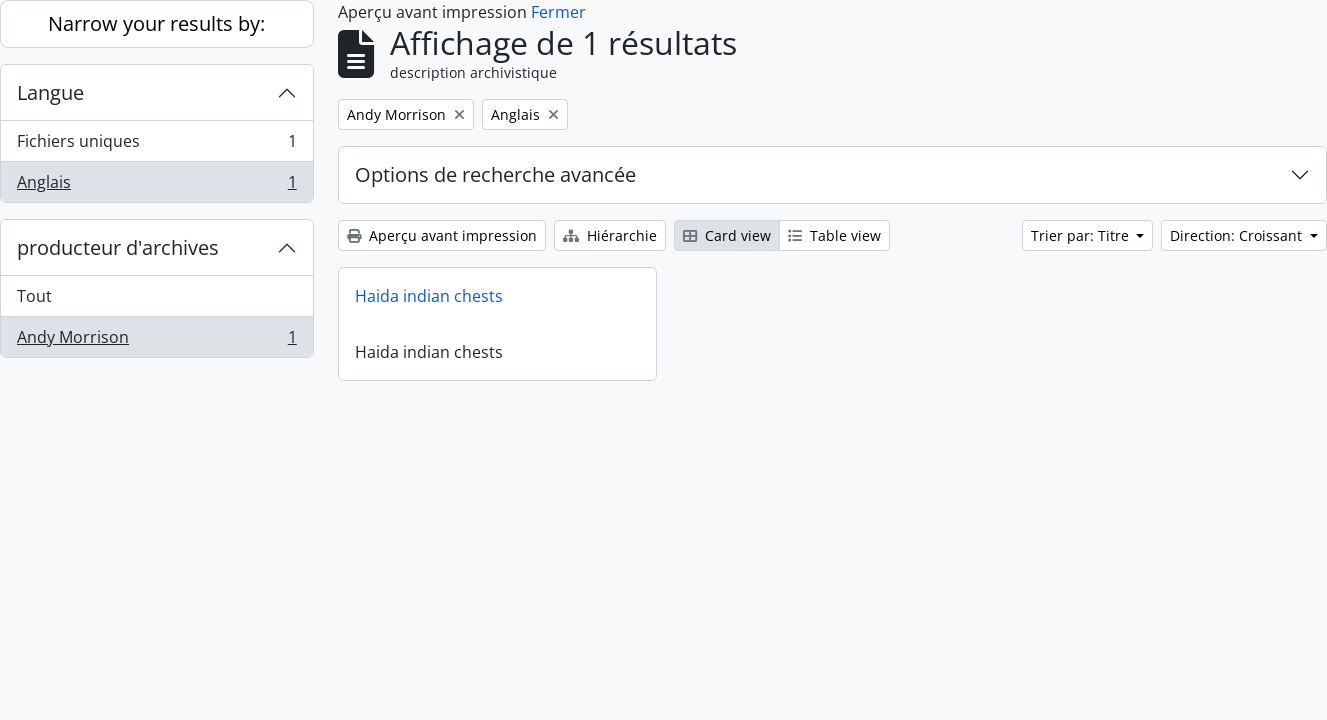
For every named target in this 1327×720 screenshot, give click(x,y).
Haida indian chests (429, 296)
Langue (50, 92)
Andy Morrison (156, 341)
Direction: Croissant (1238, 235)
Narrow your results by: (156, 23)
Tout (34, 296)
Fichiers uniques (156, 145)
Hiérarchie (610, 235)
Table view (834, 235)
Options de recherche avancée (495, 174)
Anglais (156, 186)
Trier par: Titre (1082, 235)
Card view (727, 235)
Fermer (558, 12)
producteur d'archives (118, 247)
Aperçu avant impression (442, 235)
